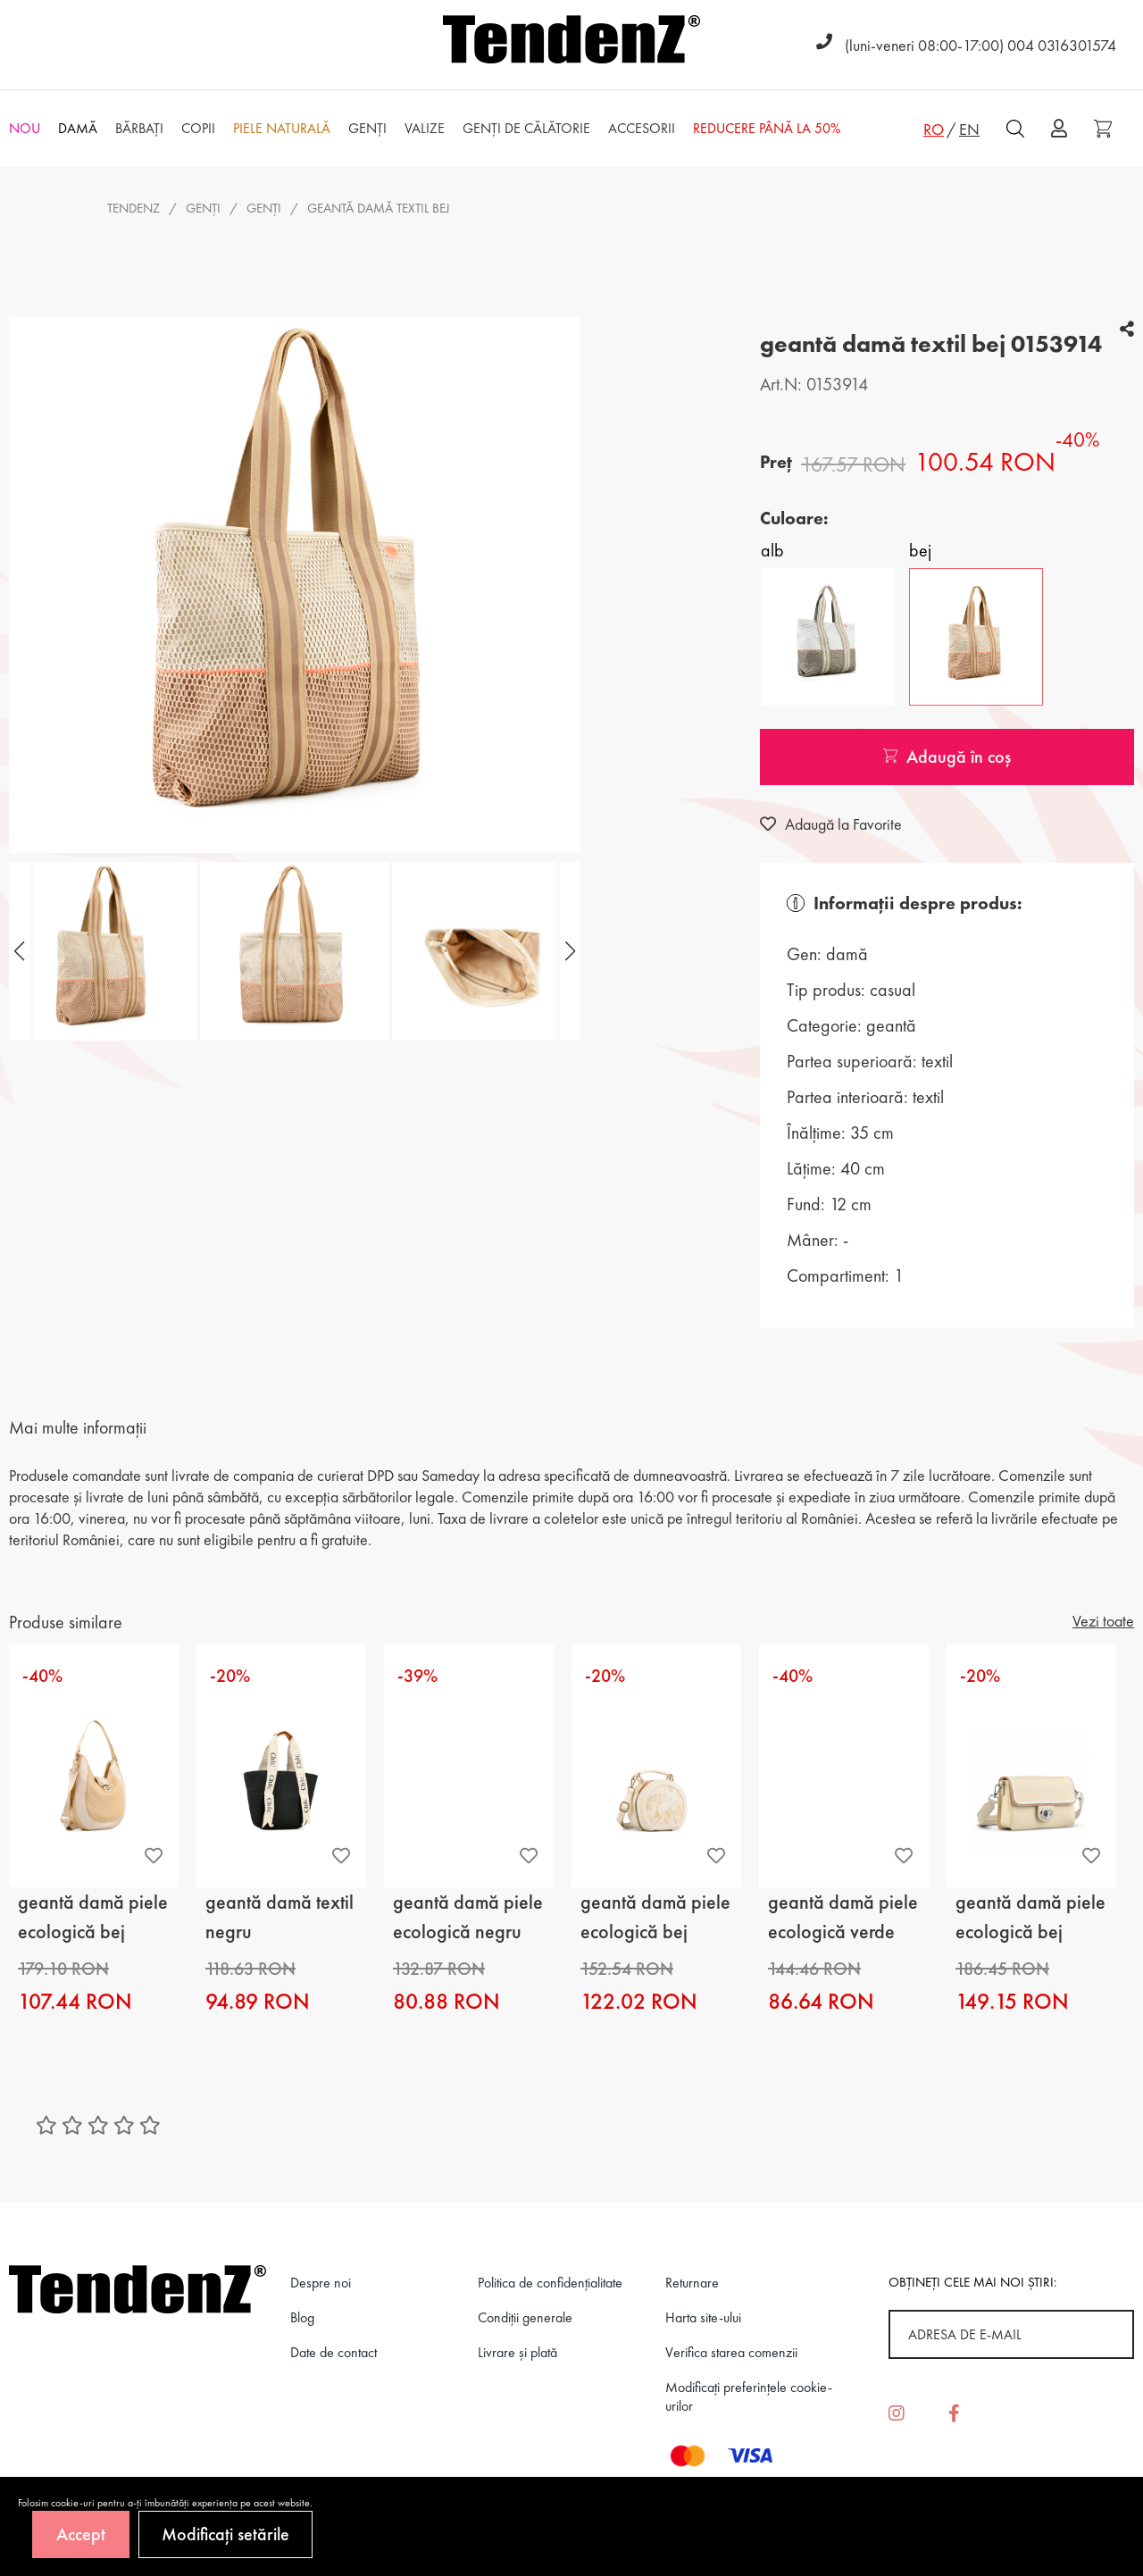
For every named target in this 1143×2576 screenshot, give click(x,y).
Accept (80, 2534)
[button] (567, 951)
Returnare (692, 2282)
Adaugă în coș (947, 756)
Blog (302, 2317)
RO (933, 129)
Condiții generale (525, 2317)
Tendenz (133, 208)
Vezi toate (1103, 1620)
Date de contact (333, 2352)
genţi (263, 208)
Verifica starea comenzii (731, 2352)
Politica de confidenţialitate (550, 2282)
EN (969, 129)
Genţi (203, 208)
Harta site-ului (703, 2317)
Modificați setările (225, 2534)
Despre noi (320, 2282)
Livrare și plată (517, 2352)
